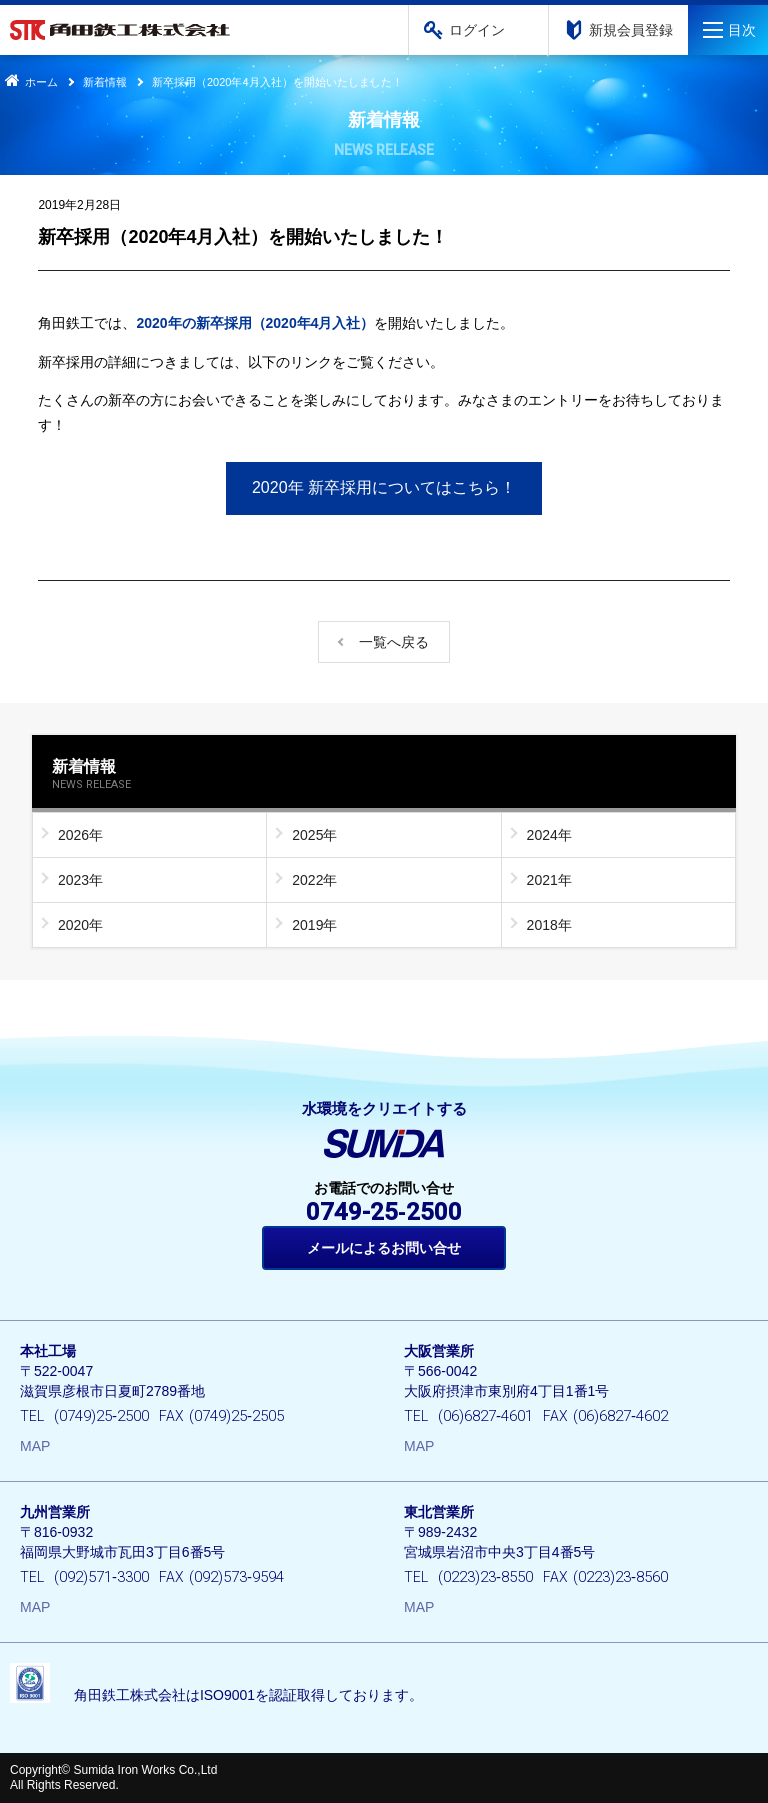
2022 (307, 880)
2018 (542, 925)
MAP (35, 1446)
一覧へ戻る (394, 642)
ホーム (29, 82)
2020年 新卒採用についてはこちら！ (384, 487)
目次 (742, 30)
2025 (307, 835)
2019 (307, 925)
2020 (73, 925)
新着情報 (105, 82)
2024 (542, 835)
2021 (542, 880)
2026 (73, 835)
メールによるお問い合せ (384, 1248)
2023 (73, 880)
